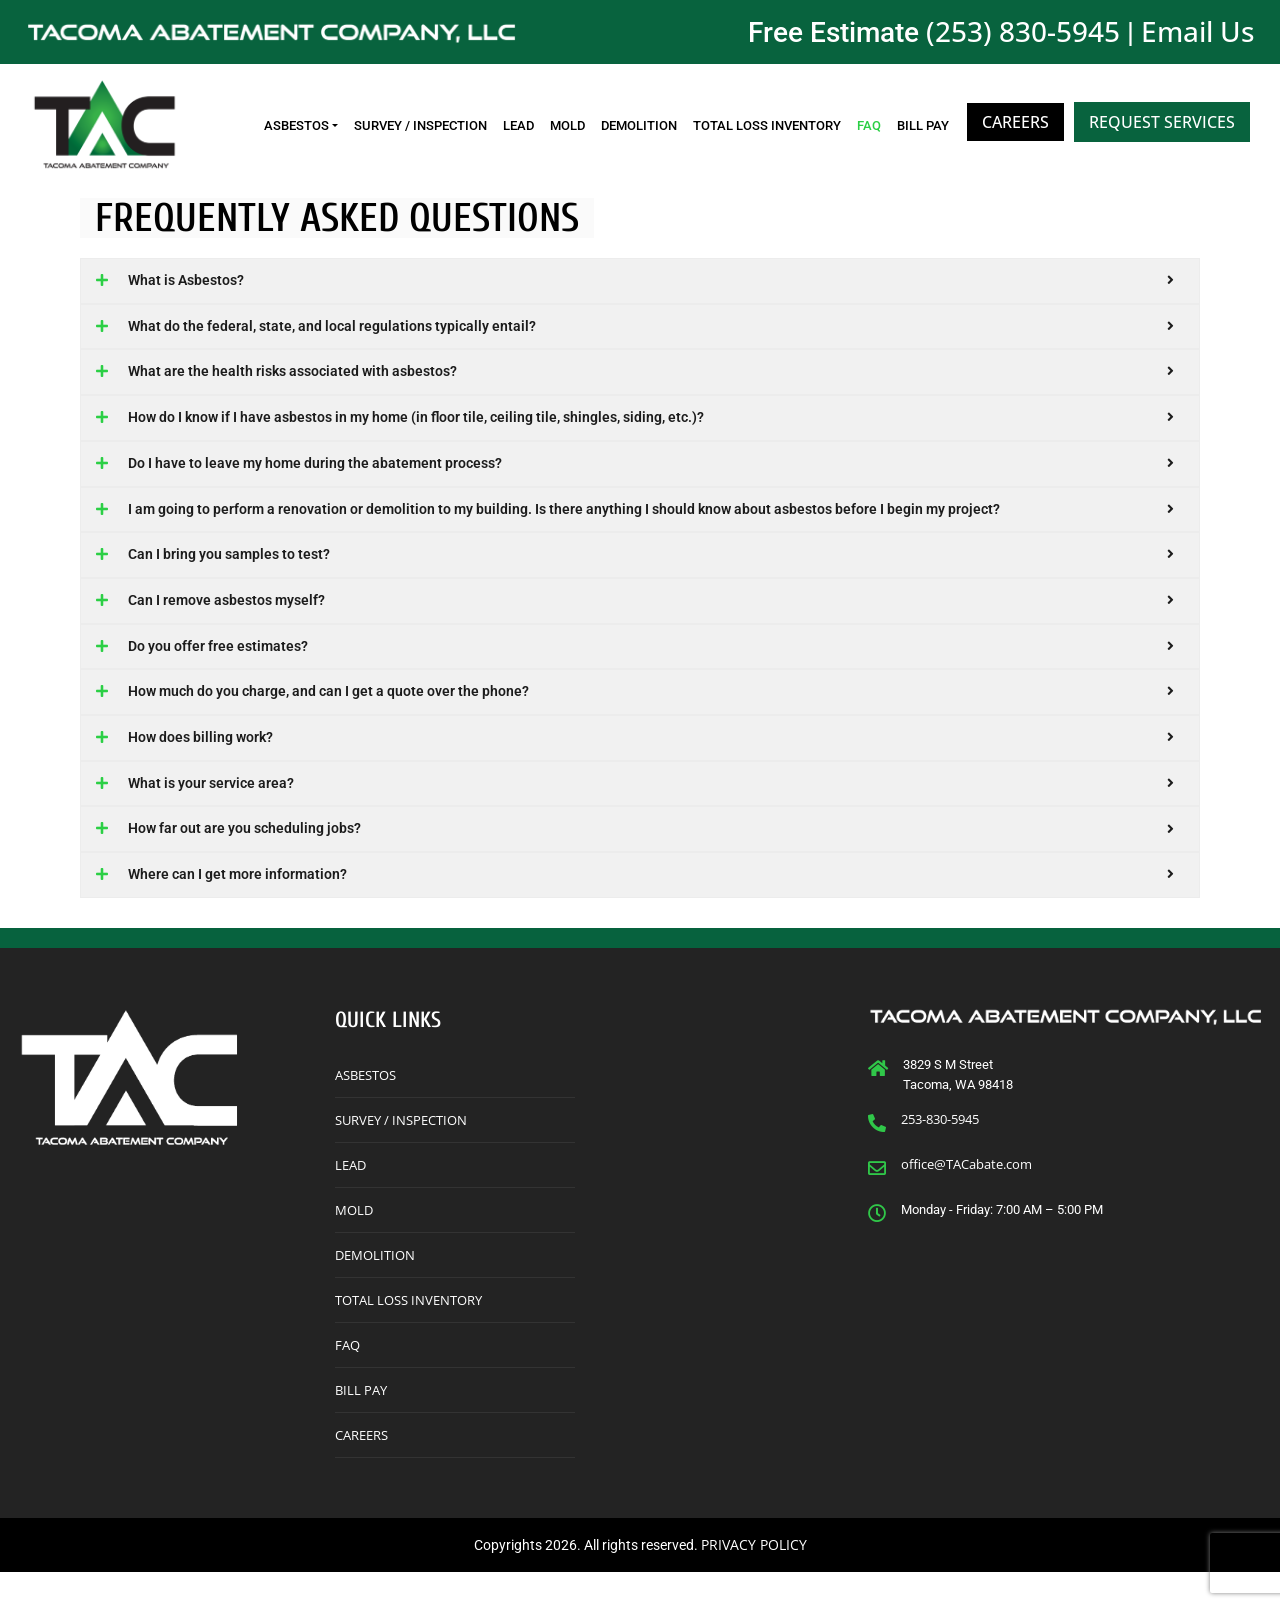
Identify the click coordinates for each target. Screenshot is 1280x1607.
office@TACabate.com (966, 1199)
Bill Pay (923, 125)
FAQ (869, 125)
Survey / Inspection (420, 125)
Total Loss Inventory (767, 125)
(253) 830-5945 (1023, 31)
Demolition (639, 125)
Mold (567, 125)
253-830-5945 (940, 1154)
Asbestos (296, 125)
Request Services (1162, 122)
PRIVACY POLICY (754, 1579)
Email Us (1198, 31)
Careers (1015, 122)
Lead (518, 125)
